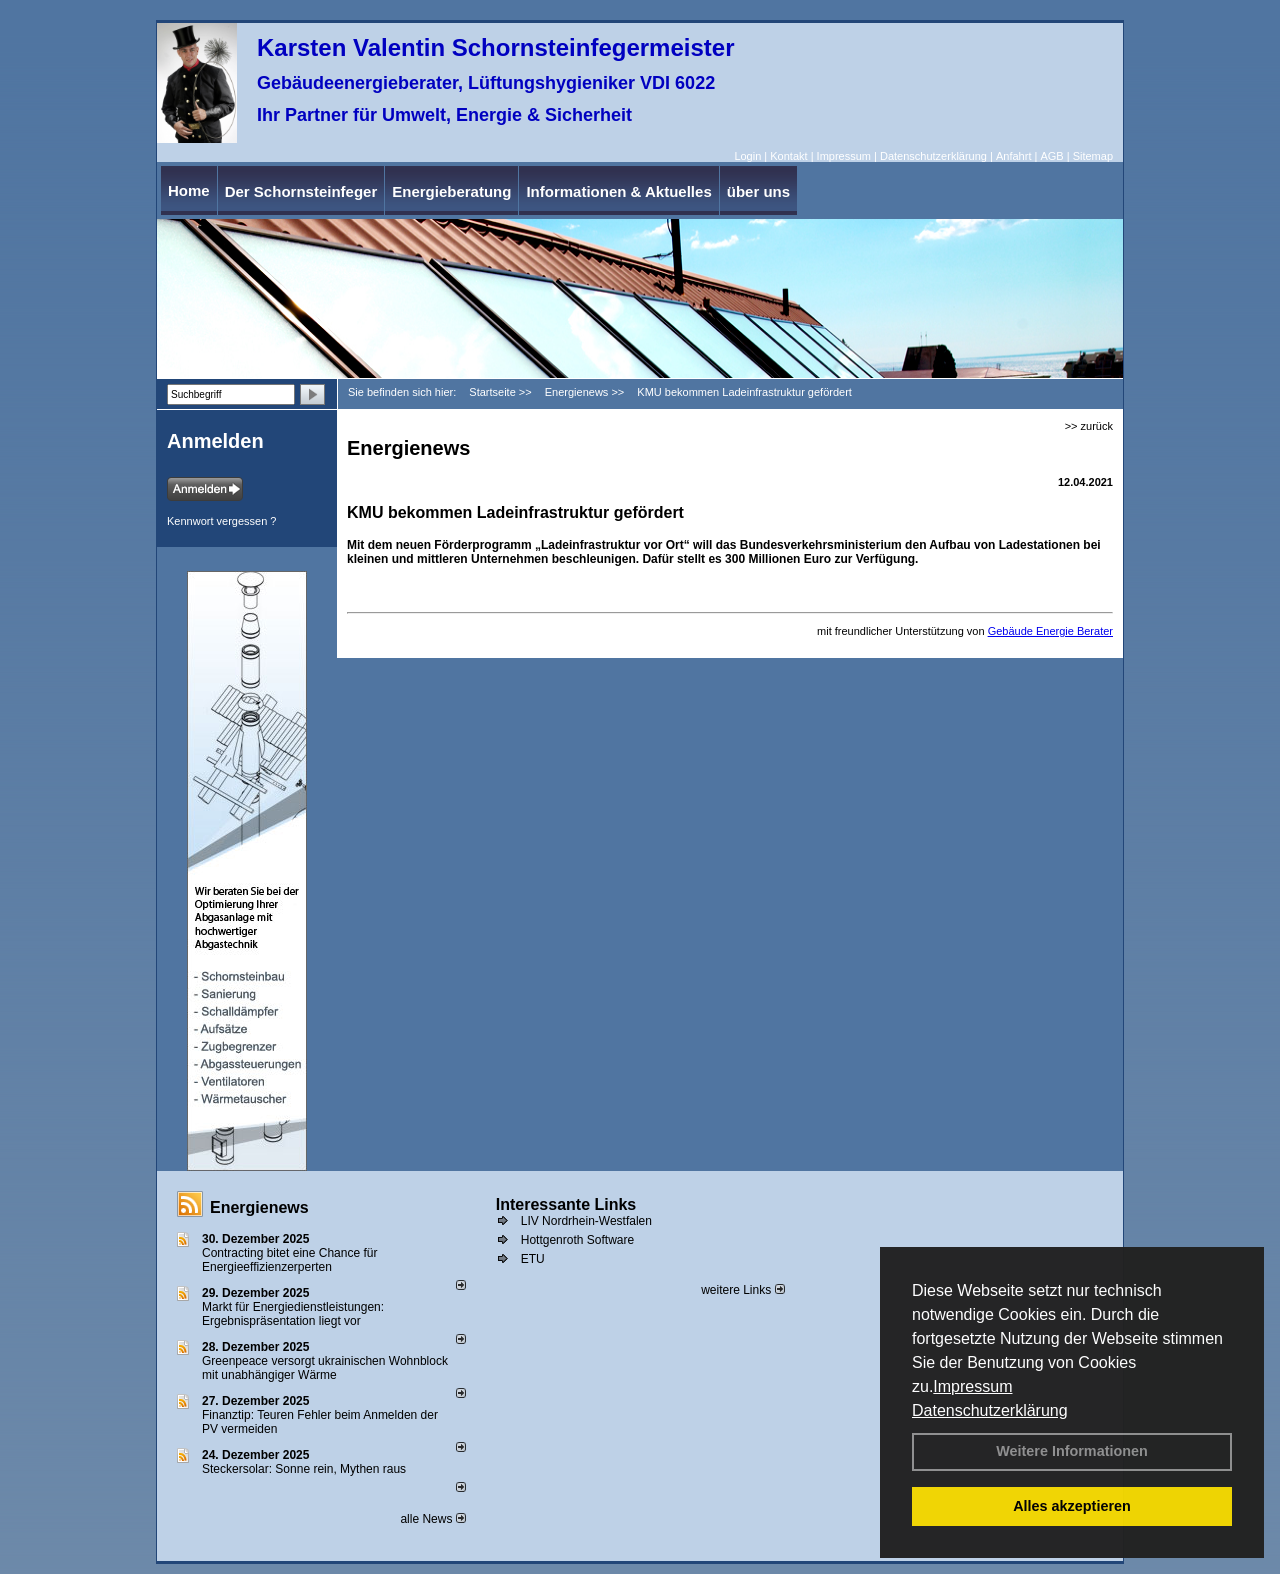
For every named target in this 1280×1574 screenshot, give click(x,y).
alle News (432, 1519)
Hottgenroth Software (577, 1240)
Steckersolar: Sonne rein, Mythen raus (304, 1469)
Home (189, 190)
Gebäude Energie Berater (1050, 631)
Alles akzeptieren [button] (1072, 1506)
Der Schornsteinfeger (301, 191)
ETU (533, 1259)
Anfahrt (1013, 156)
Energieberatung (451, 191)
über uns (758, 191)
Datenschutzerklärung (990, 1410)
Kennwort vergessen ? (221, 521)
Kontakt (788, 156)
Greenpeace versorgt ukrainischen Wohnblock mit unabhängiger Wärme (325, 1368)
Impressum (972, 1386)
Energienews (259, 1207)
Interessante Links (566, 1204)
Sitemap (1093, 156)
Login (747, 156)
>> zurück (1089, 426)
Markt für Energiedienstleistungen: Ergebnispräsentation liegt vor (293, 1314)
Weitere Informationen (1072, 1451)
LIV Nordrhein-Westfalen (586, 1221)
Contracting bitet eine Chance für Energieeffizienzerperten (289, 1260)
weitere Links (742, 1290)
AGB (1051, 156)
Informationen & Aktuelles (618, 191)
